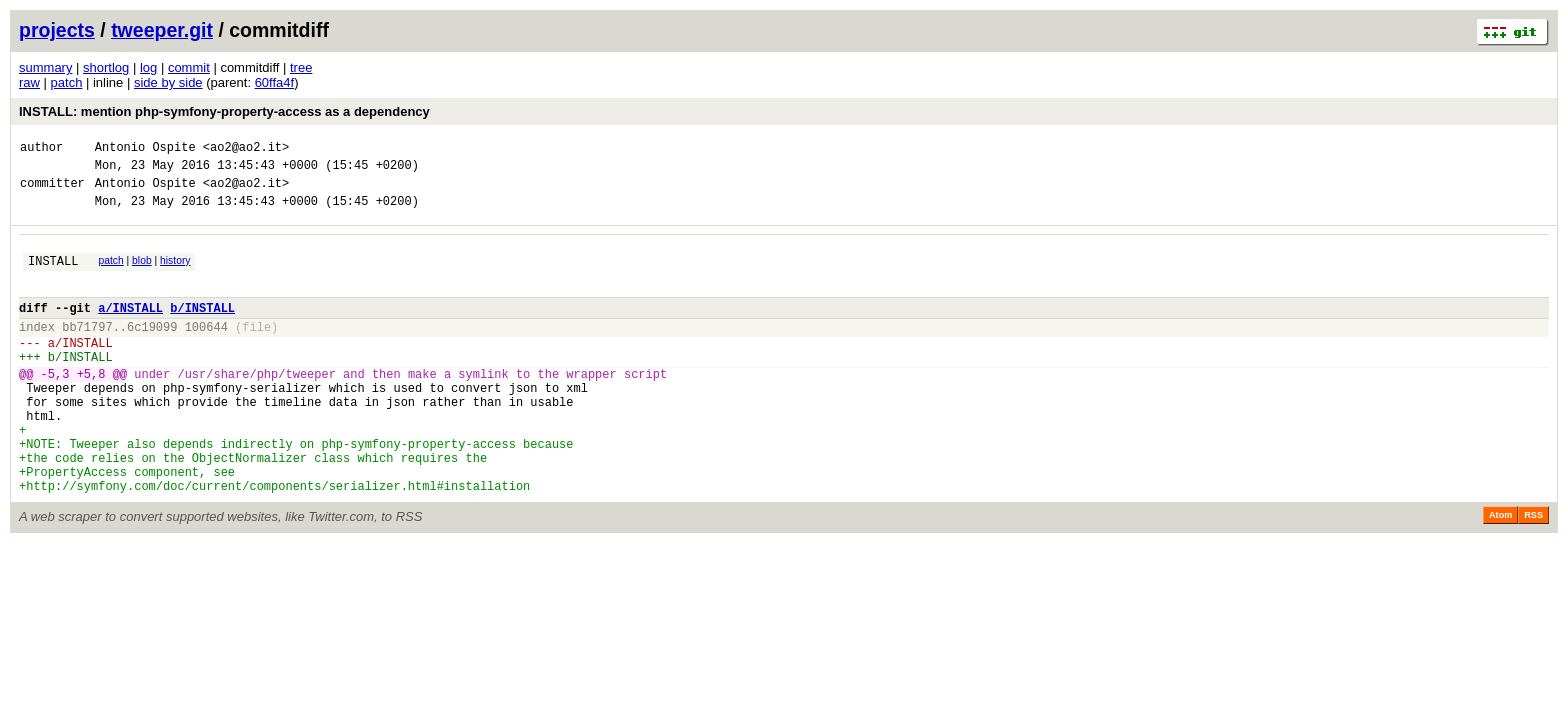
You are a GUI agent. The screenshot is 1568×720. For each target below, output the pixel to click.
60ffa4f (275, 82)
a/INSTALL (130, 328)
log (148, 67)
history (175, 272)
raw (29, 82)
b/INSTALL (202, 328)
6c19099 (152, 350)
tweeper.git (162, 30)
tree (301, 67)
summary (45, 67)
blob (142, 272)
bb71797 (87, 350)
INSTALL (53, 275)
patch (67, 82)
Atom (1500, 572)
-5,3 (55, 406)
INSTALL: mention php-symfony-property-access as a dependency (224, 111)
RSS (1533, 572)
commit (189, 67)
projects (57, 30)
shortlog (106, 67)
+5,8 (91, 406)
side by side (168, 82)
